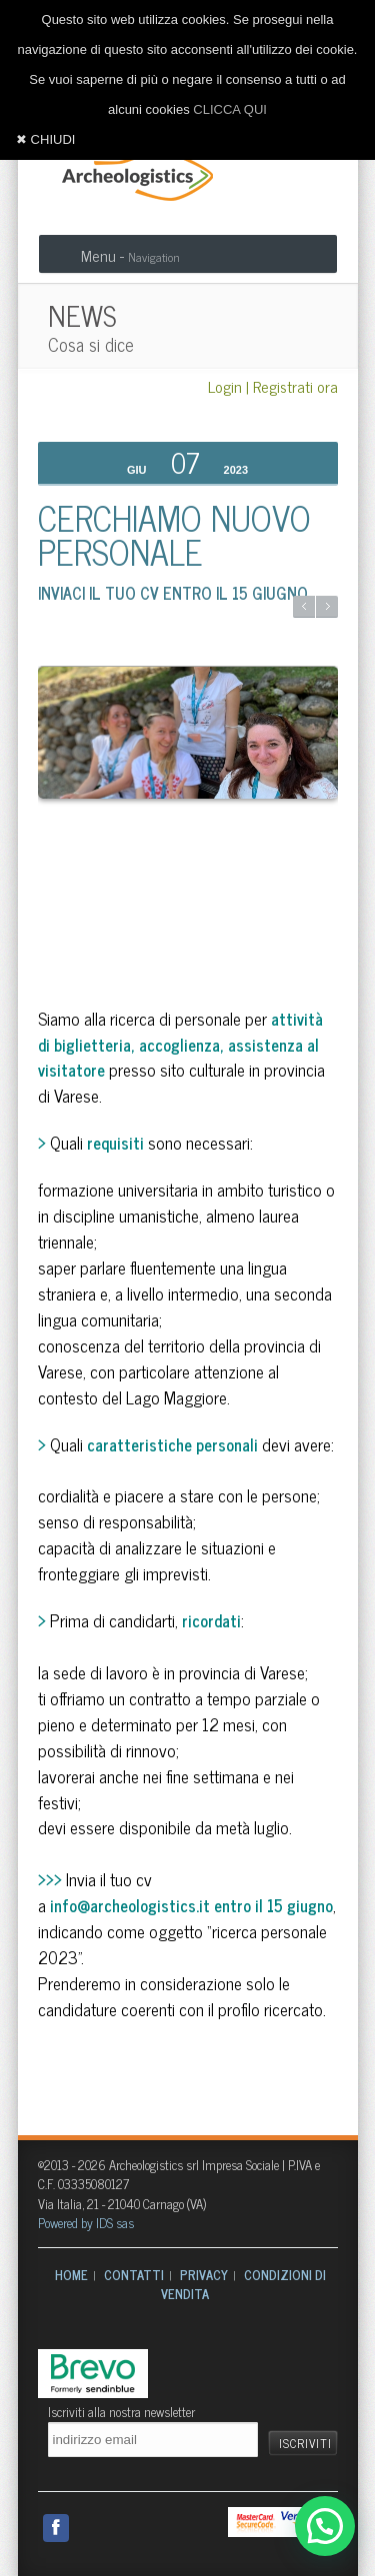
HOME (71, 2274)
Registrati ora (295, 386)
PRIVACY (204, 2274)
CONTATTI (134, 2274)
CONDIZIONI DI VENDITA (244, 2284)
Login (225, 386)
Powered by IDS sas (86, 2222)
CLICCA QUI (230, 109)
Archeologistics (131, 172)
